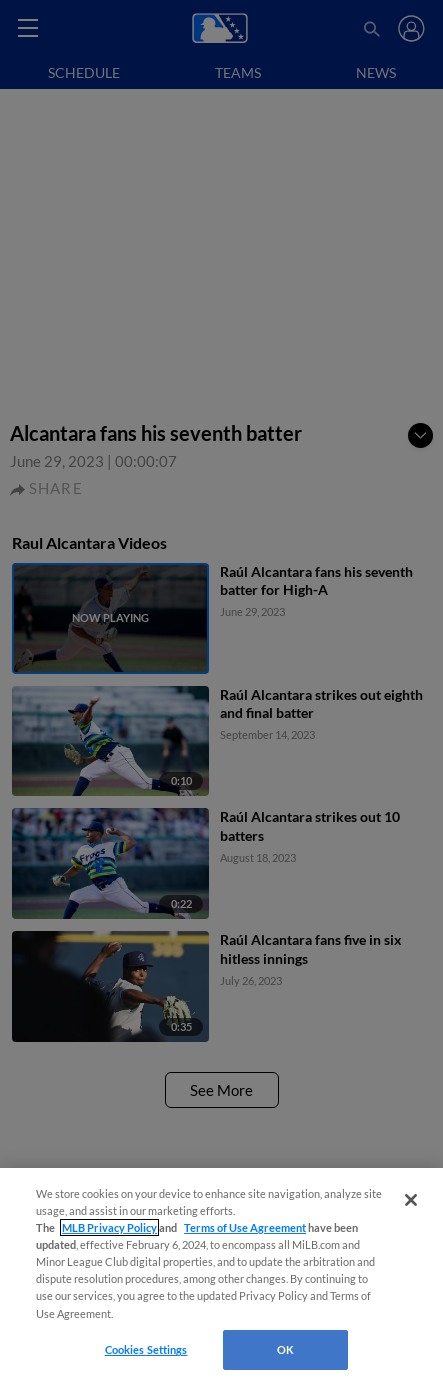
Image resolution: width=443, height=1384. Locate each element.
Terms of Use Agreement (245, 1227)
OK (285, 1349)
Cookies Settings (146, 1349)
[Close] (411, 1200)
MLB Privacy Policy (109, 1227)
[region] (221, 1276)
